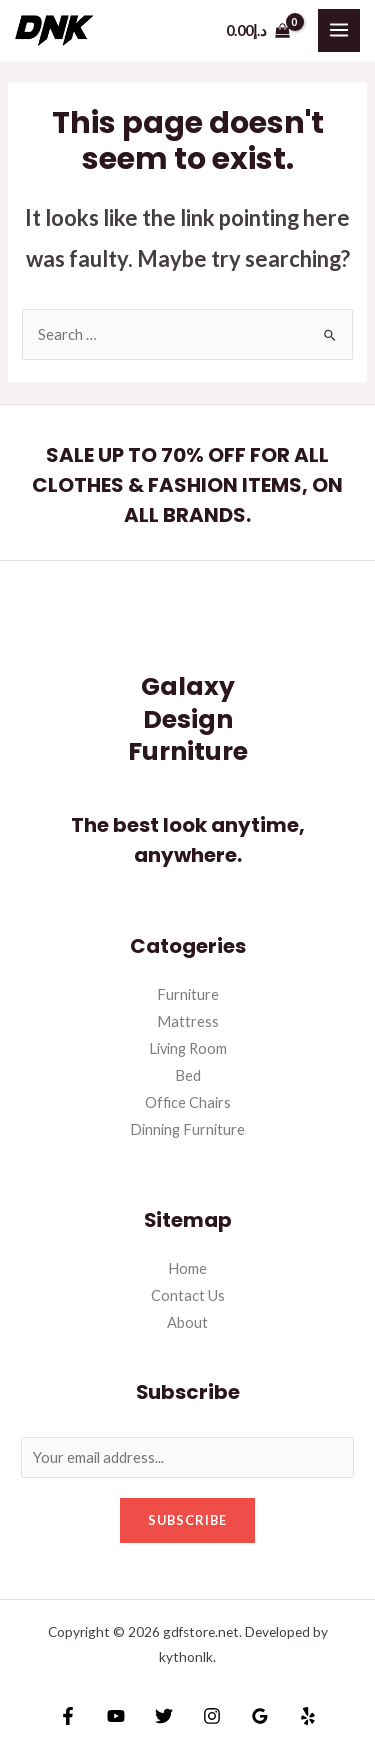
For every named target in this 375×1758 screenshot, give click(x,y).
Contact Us (188, 1295)
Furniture (188, 994)
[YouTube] (116, 1716)
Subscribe (187, 1520)
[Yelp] (308, 1716)
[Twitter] (164, 1716)
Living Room (188, 1048)
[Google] (260, 1716)
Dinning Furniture (187, 1129)
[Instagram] (212, 1716)
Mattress (188, 1021)
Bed (188, 1075)
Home (187, 1268)
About (187, 1322)
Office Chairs (188, 1102)
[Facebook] (68, 1716)
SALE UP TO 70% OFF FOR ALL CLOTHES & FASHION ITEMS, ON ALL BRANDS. (187, 485)
